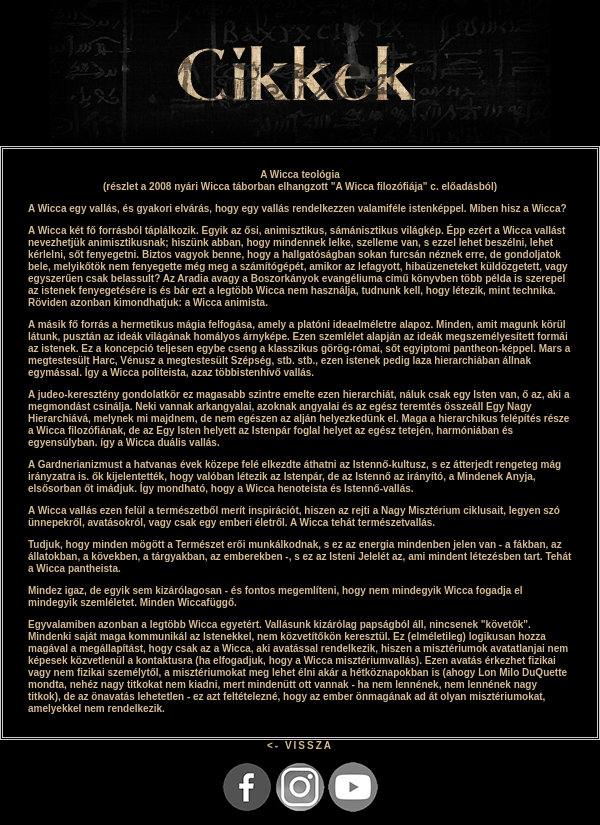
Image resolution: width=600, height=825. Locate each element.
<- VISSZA (300, 745)
